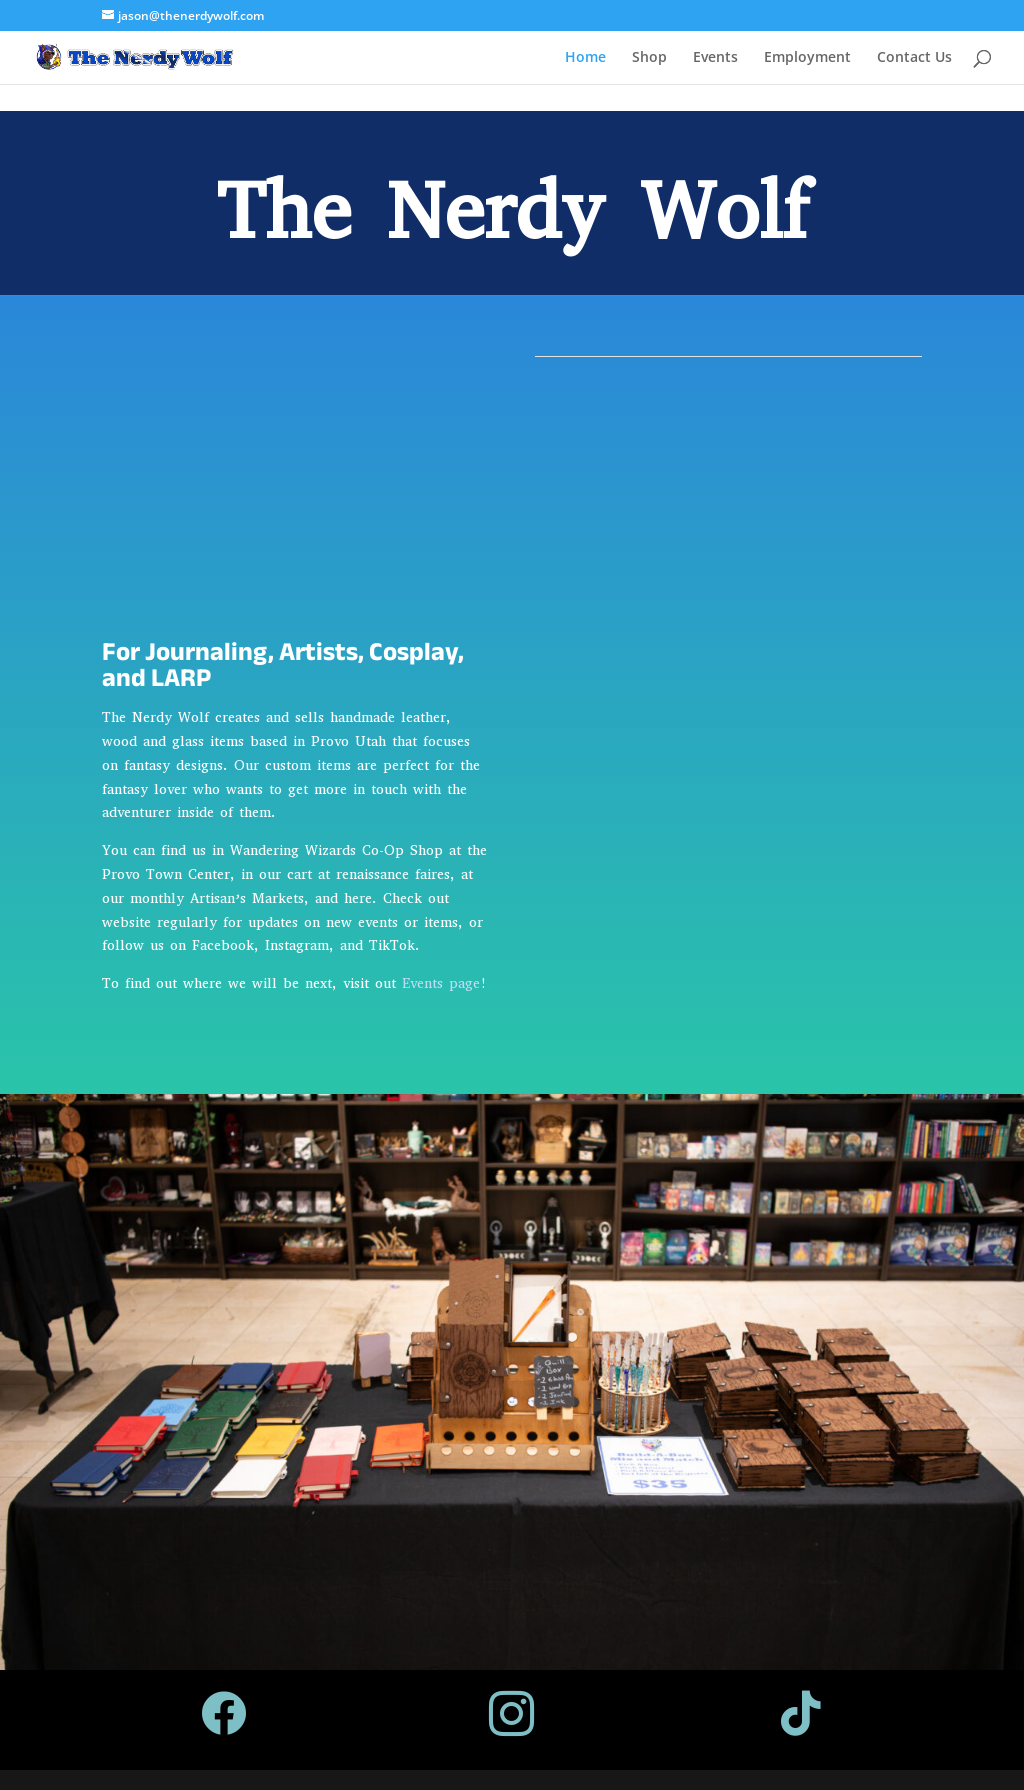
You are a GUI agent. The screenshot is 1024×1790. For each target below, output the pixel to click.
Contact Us (914, 58)
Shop (649, 58)
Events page (441, 983)
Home (585, 58)
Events (715, 58)
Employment (807, 58)
